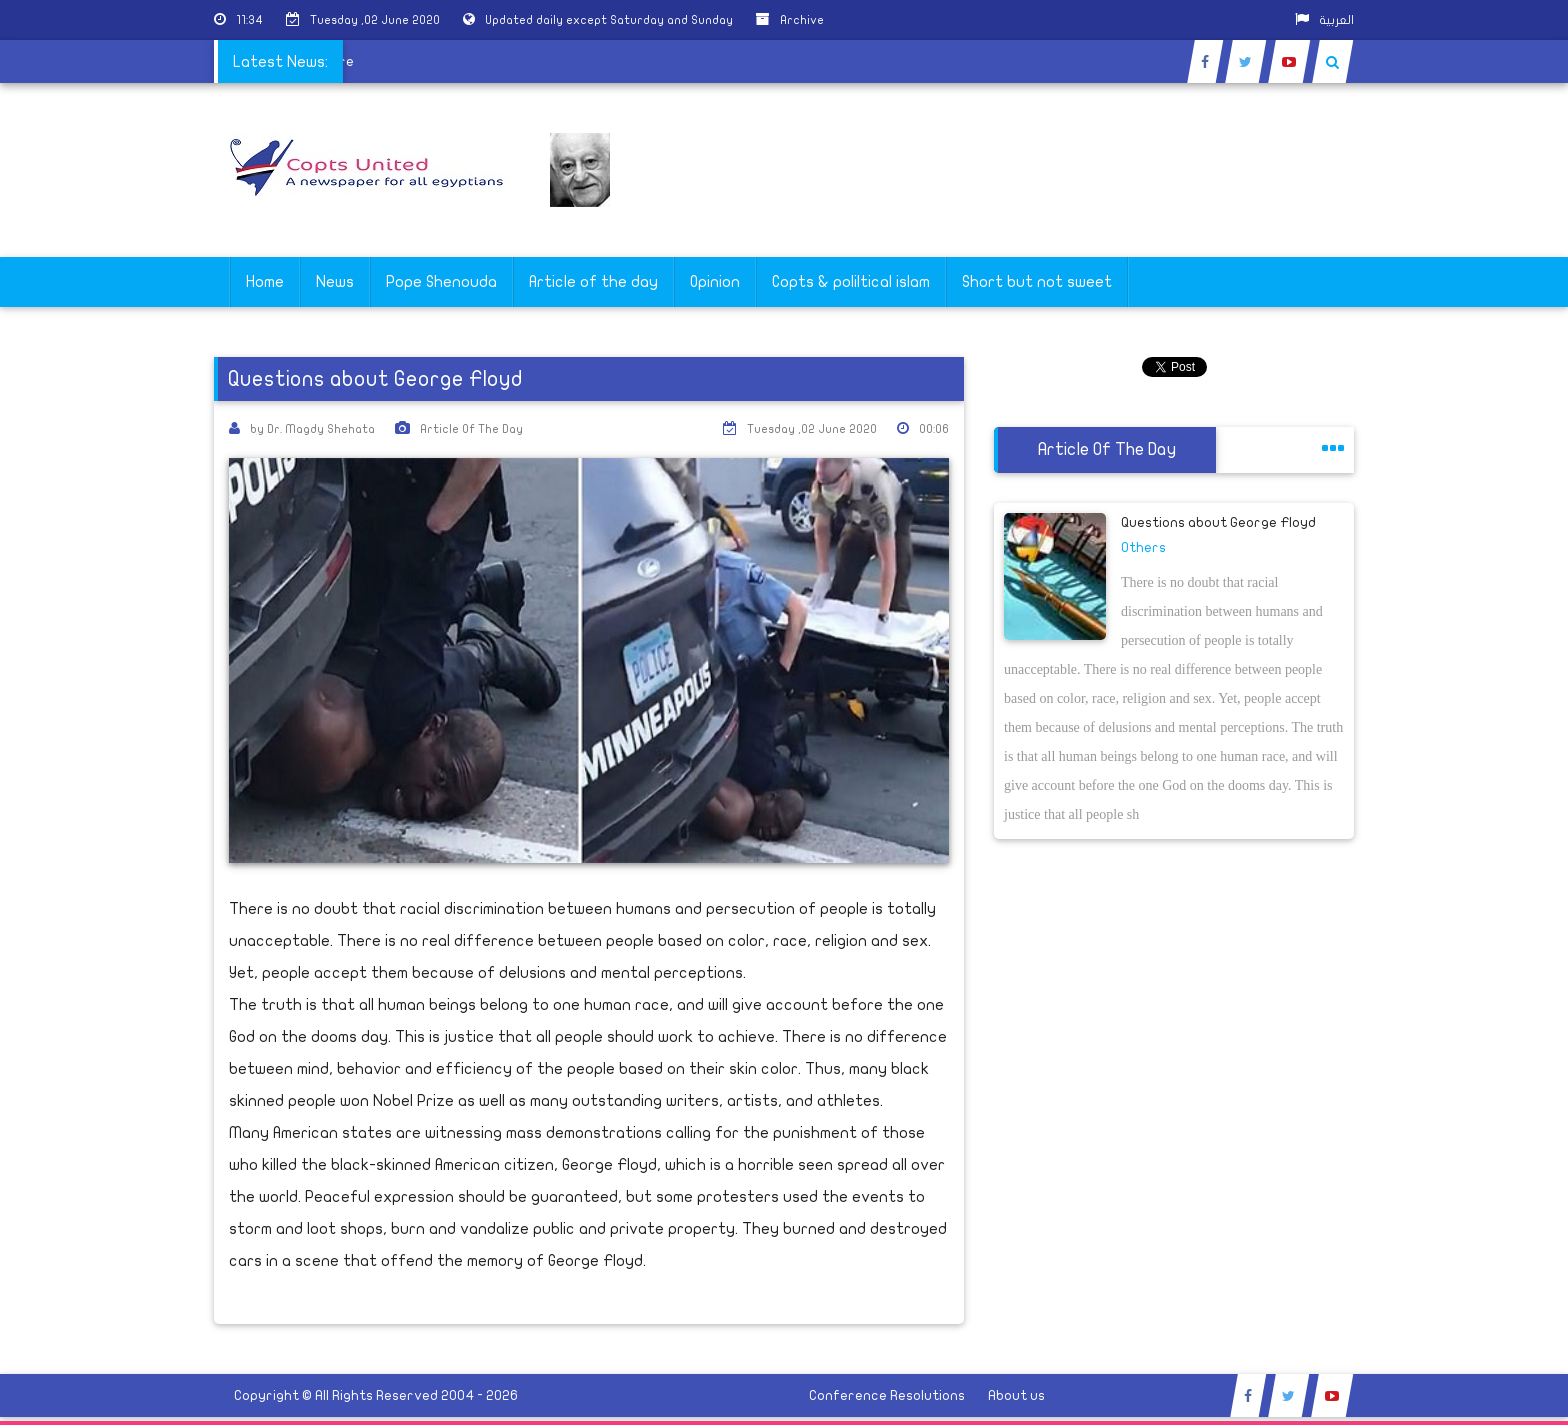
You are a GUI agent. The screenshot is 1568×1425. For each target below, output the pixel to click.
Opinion (715, 282)
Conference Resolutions (887, 1395)
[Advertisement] (1473, 632)
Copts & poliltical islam (851, 282)
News (335, 282)
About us (1016, 1395)
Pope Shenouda (441, 282)
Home (265, 282)
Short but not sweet (1037, 282)
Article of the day (593, 282)
